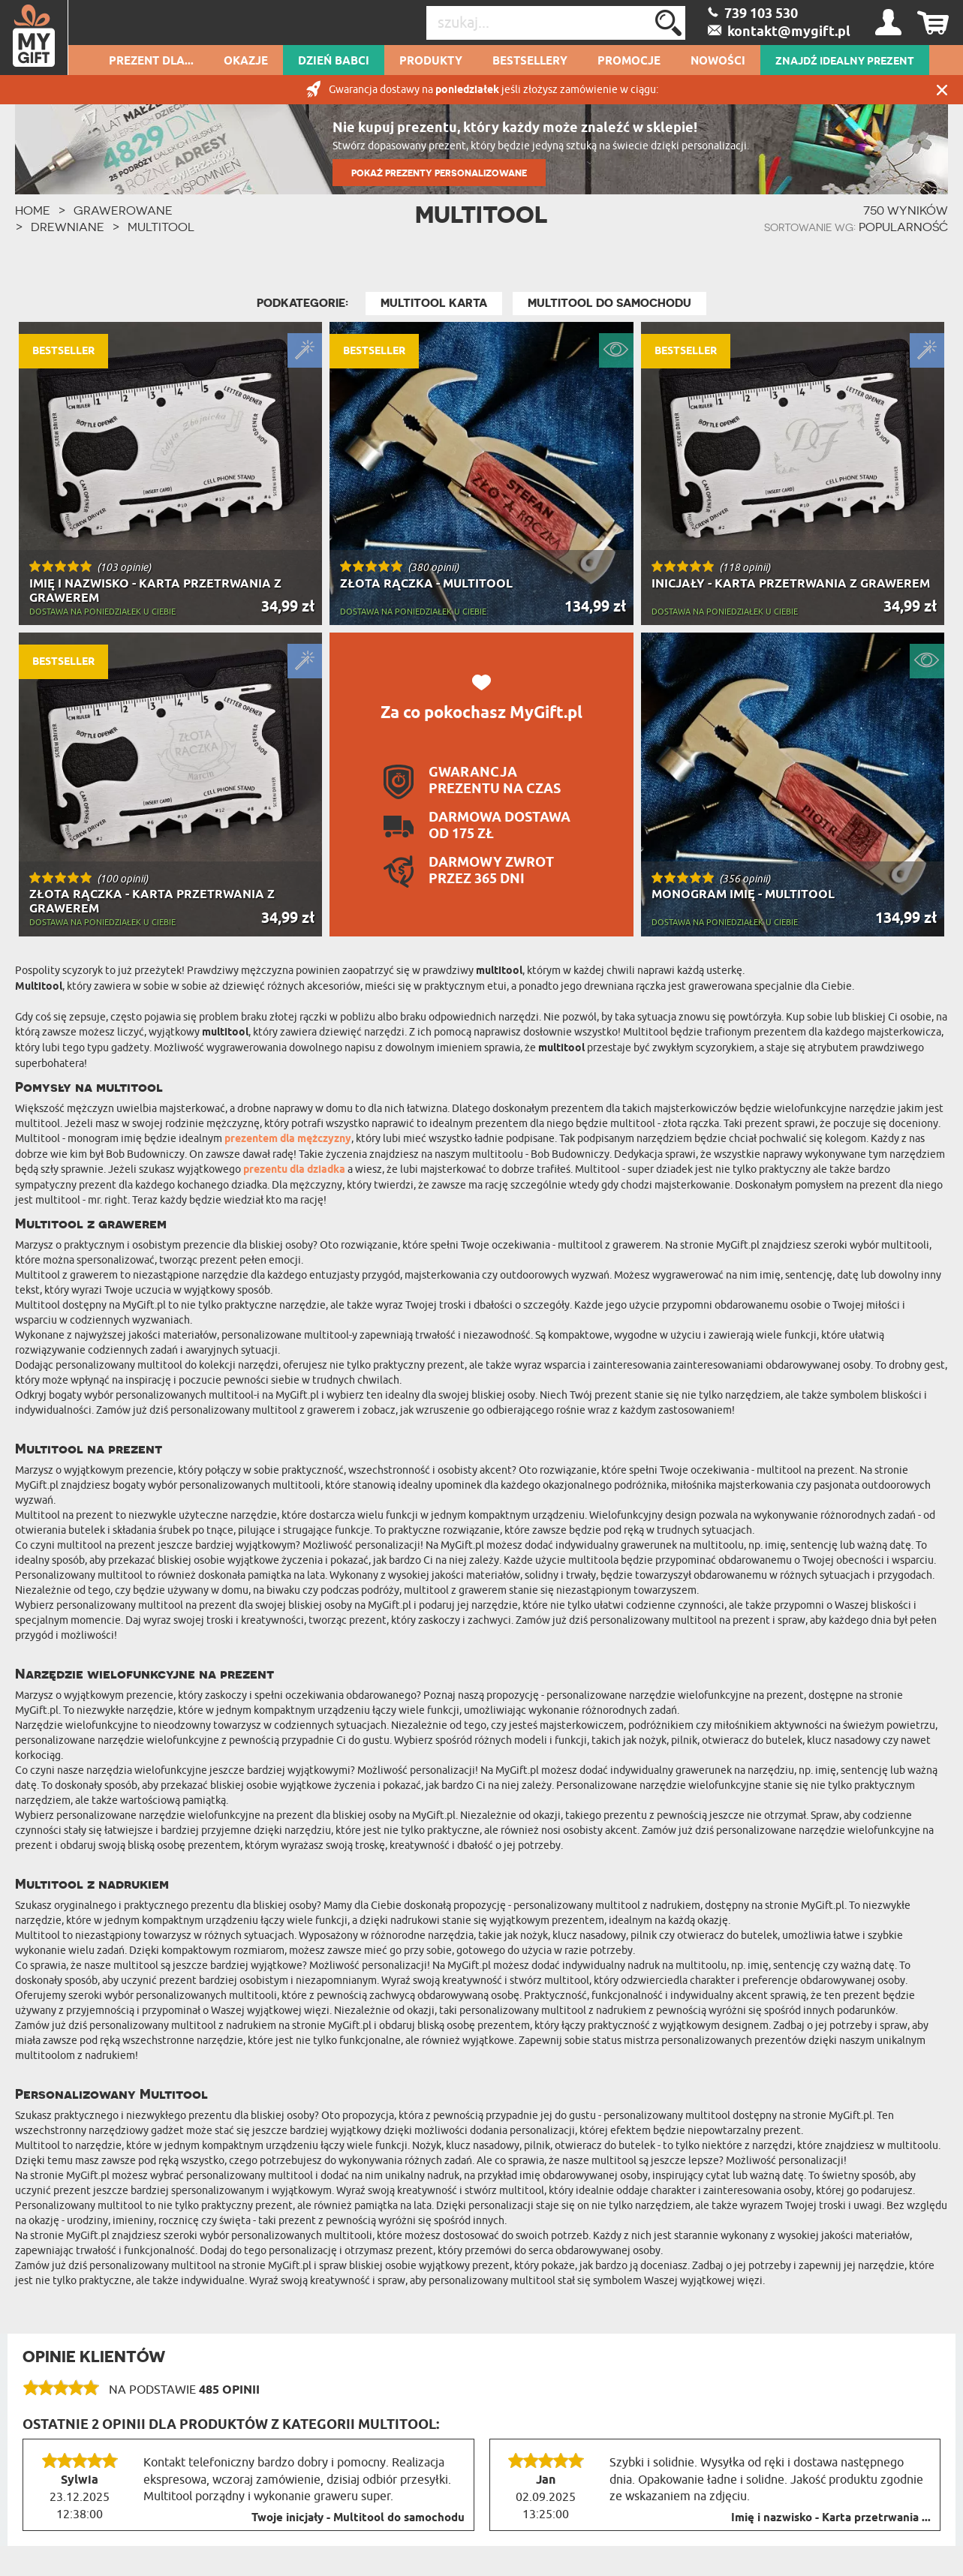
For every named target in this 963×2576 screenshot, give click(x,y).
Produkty (430, 61)
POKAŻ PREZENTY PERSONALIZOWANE (439, 173)
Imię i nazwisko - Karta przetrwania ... (831, 2518)
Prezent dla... (151, 61)
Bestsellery (529, 61)
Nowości (718, 61)
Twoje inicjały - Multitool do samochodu (358, 2518)
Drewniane (67, 226)
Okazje (246, 61)
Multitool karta (434, 303)
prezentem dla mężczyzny (287, 1139)
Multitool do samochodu (609, 303)
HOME (32, 210)
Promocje (629, 61)
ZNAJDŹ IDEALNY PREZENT (844, 61)
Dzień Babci (333, 61)
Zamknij (941, 89)
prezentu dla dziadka (294, 1170)
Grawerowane (123, 210)
